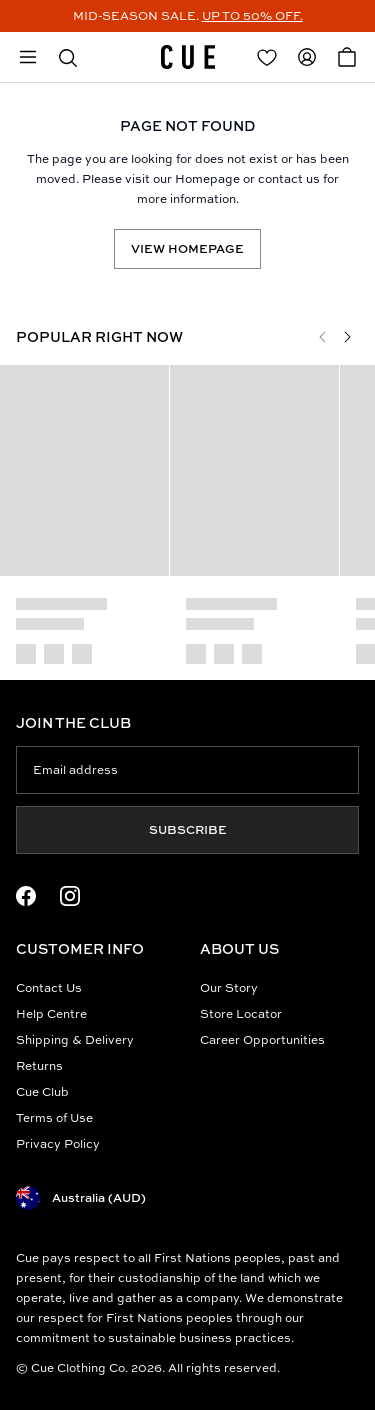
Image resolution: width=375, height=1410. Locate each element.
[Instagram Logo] (70, 896)
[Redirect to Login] (267, 57)
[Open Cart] (347, 57)
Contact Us (49, 987)
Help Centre (51, 1013)
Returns (39, 1065)
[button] (68, 57)
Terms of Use (54, 1117)
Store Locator (241, 1013)
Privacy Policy (58, 1143)
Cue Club (42, 1091)
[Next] (347, 337)
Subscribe (188, 829)
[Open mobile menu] (28, 57)
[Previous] (323, 337)
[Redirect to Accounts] (307, 57)
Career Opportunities (262, 1039)
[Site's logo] (188, 57)
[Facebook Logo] (26, 896)
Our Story (229, 987)
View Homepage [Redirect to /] (187, 248)
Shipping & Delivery (75, 1039)
